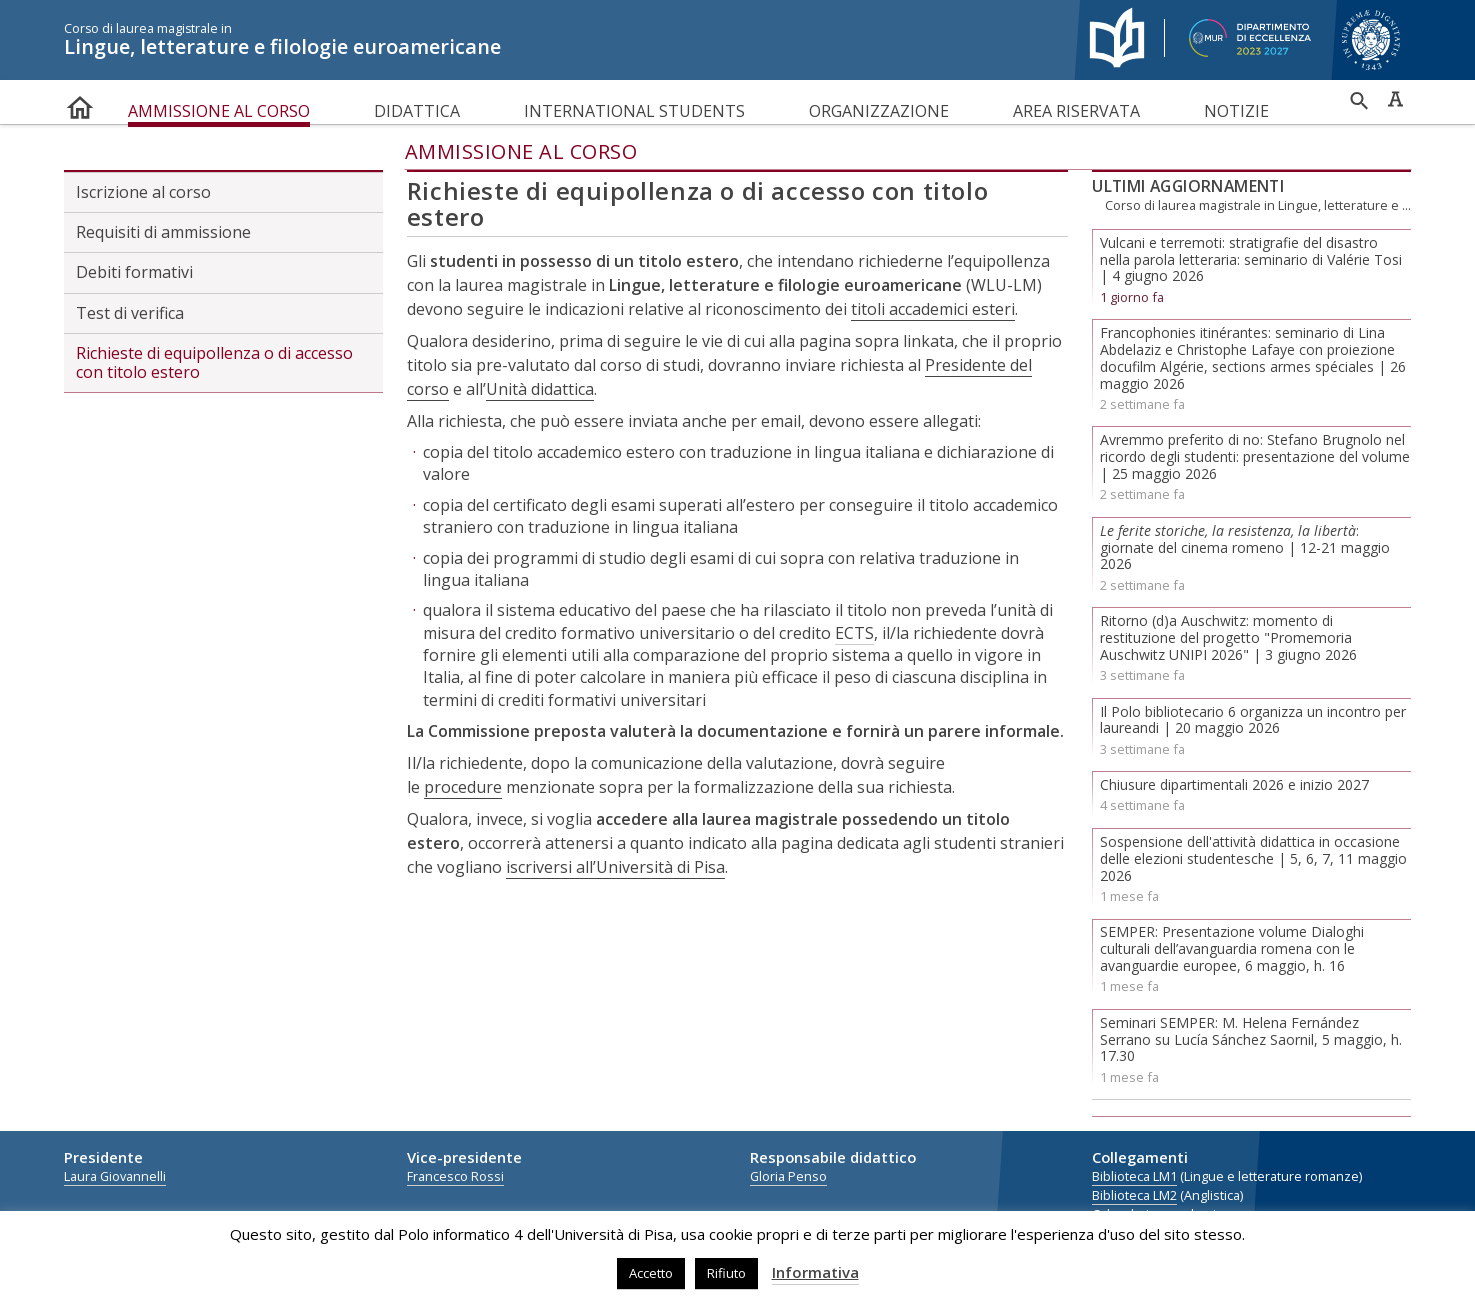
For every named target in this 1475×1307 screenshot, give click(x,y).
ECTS (854, 633)
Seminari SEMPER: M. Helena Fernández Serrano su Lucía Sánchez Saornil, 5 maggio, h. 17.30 (1251, 1039)
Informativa (815, 1272)
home (80, 103)
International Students (634, 111)
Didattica (417, 111)
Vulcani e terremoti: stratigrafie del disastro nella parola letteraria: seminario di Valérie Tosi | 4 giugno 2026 (1251, 259)
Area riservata (1076, 111)
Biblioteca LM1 (1134, 1176)
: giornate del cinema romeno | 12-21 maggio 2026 (1245, 547)
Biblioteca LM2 (1134, 1195)
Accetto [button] (651, 1273)
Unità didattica (540, 389)
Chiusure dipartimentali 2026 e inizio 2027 (1234, 784)
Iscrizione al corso (143, 192)
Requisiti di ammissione (163, 232)
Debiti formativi (134, 272)
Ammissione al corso (219, 111)
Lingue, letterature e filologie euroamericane (559, 40)
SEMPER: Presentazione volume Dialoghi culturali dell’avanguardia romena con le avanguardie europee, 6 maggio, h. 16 (1232, 948)
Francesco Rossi (455, 1176)
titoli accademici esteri (933, 309)
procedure (463, 787)
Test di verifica (130, 313)
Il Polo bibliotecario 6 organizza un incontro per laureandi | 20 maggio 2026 (1253, 720)
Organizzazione (879, 111)
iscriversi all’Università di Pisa (615, 867)
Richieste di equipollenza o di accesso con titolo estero (214, 362)
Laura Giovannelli (115, 1176)
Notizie (1236, 111)
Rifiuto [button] (726, 1273)
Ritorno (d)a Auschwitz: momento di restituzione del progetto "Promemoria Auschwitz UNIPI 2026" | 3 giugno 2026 (1228, 637)
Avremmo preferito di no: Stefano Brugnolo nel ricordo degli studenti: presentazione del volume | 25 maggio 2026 (1255, 456)
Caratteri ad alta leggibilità (1395, 99)
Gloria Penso (788, 1176)
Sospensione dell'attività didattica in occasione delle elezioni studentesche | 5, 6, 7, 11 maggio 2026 (1253, 858)
